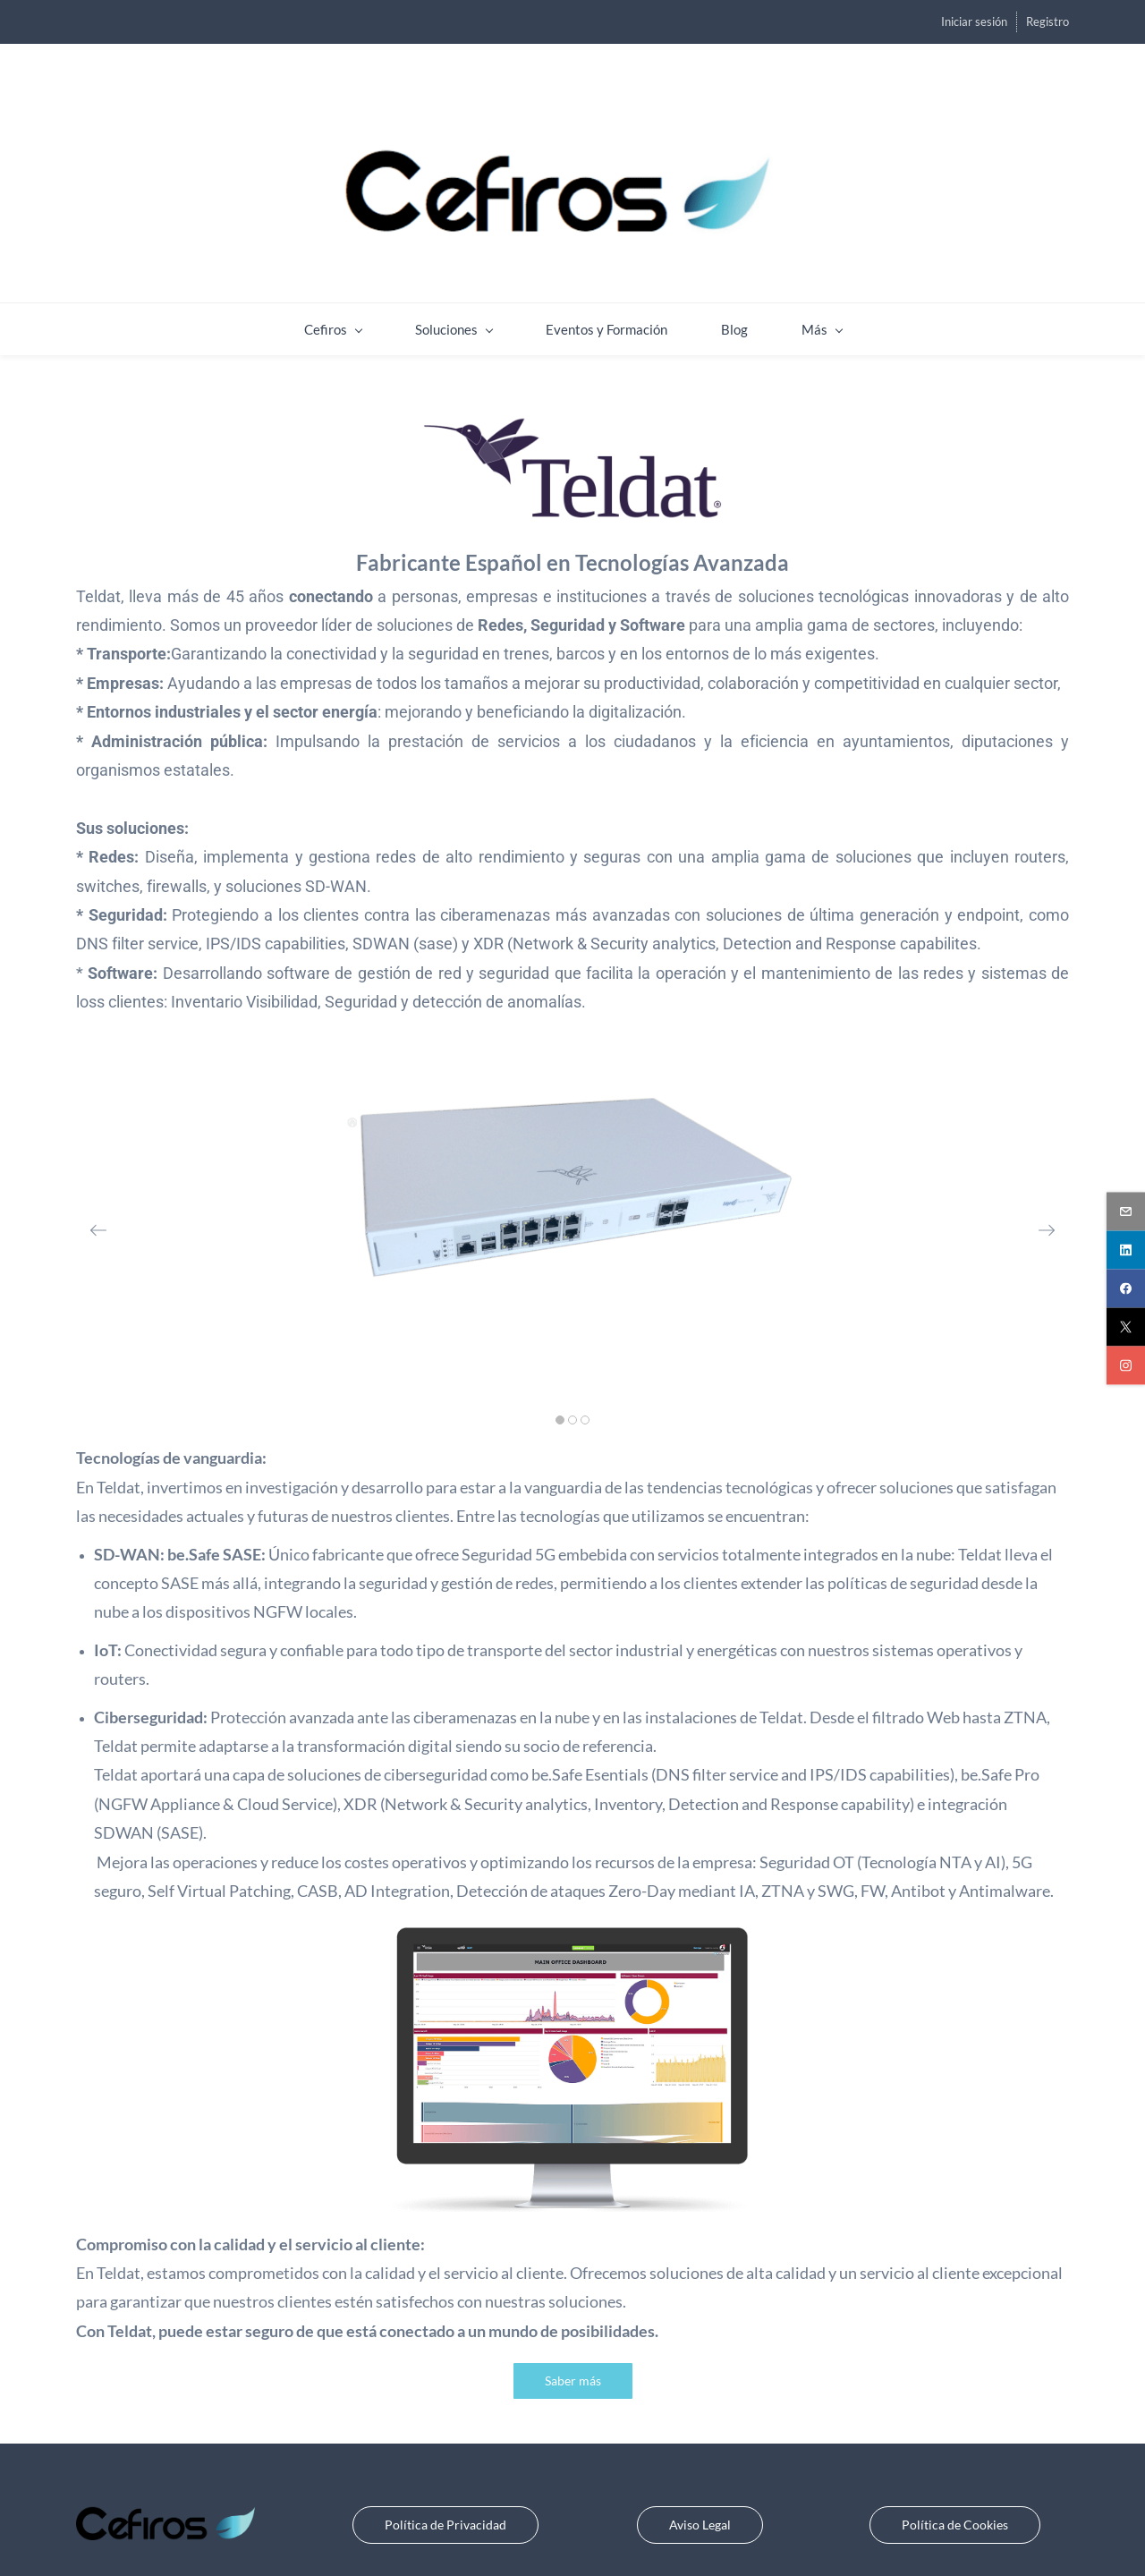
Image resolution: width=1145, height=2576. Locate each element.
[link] (572, 404)
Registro (1047, 21)
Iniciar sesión (974, 21)
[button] (98, 1212)
